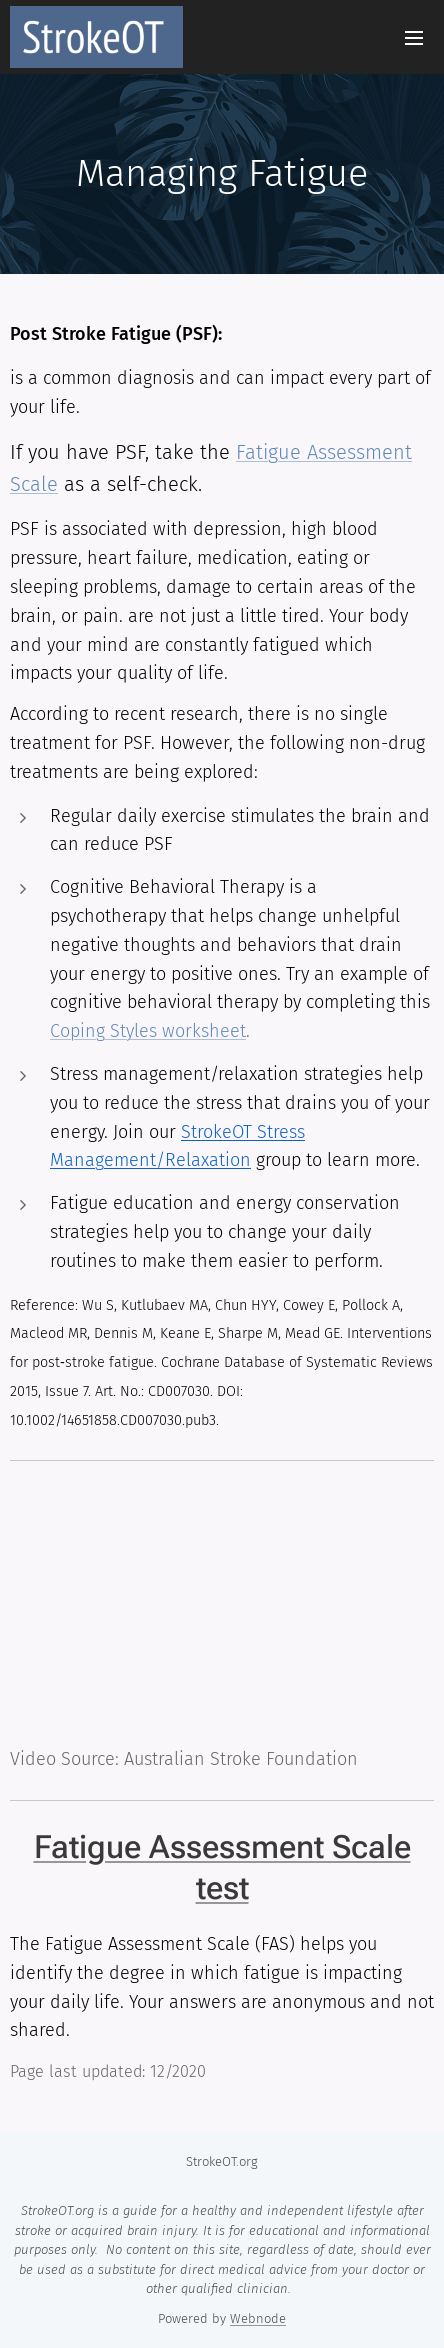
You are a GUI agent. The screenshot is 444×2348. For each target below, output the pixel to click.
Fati (252, 452)
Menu (414, 38)
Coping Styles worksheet (148, 1031)
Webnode (258, 2318)
